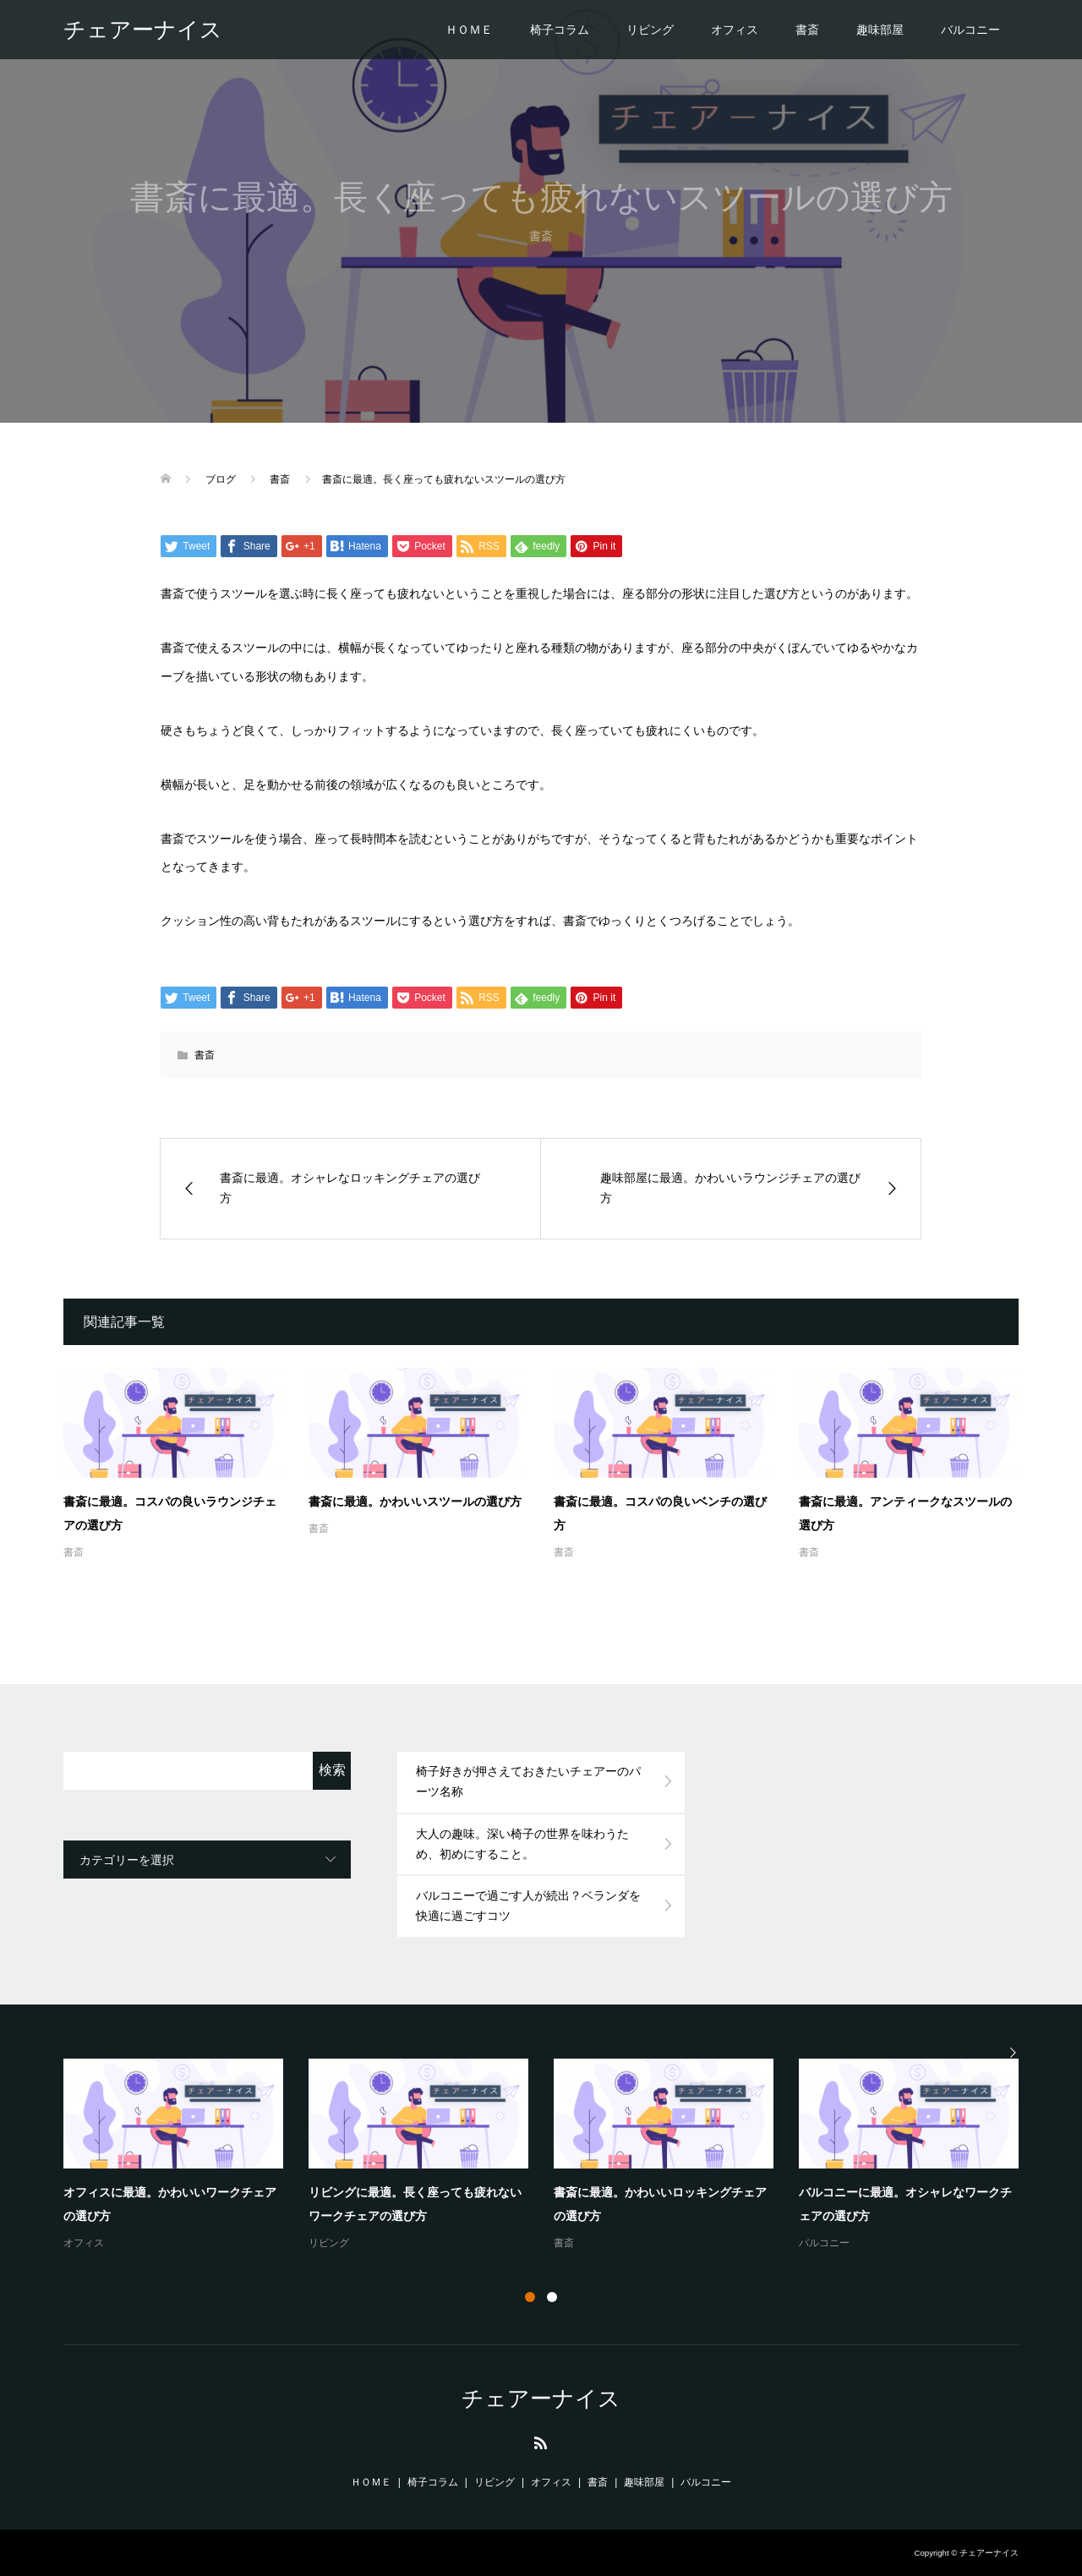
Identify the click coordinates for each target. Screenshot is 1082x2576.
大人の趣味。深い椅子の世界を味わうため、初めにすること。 (522, 1844)
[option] (553, 2156)
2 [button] (552, 2297)
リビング (650, 29)
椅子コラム (559, 29)
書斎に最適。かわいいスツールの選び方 (415, 1501)
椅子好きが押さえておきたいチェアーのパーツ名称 (528, 1781)
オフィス (734, 29)
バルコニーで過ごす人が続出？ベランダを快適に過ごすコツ (528, 1905)
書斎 (807, 29)
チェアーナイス (142, 29)
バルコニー (970, 29)
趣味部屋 (880, 29)
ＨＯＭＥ (469, 29)
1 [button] (530, 2297)
